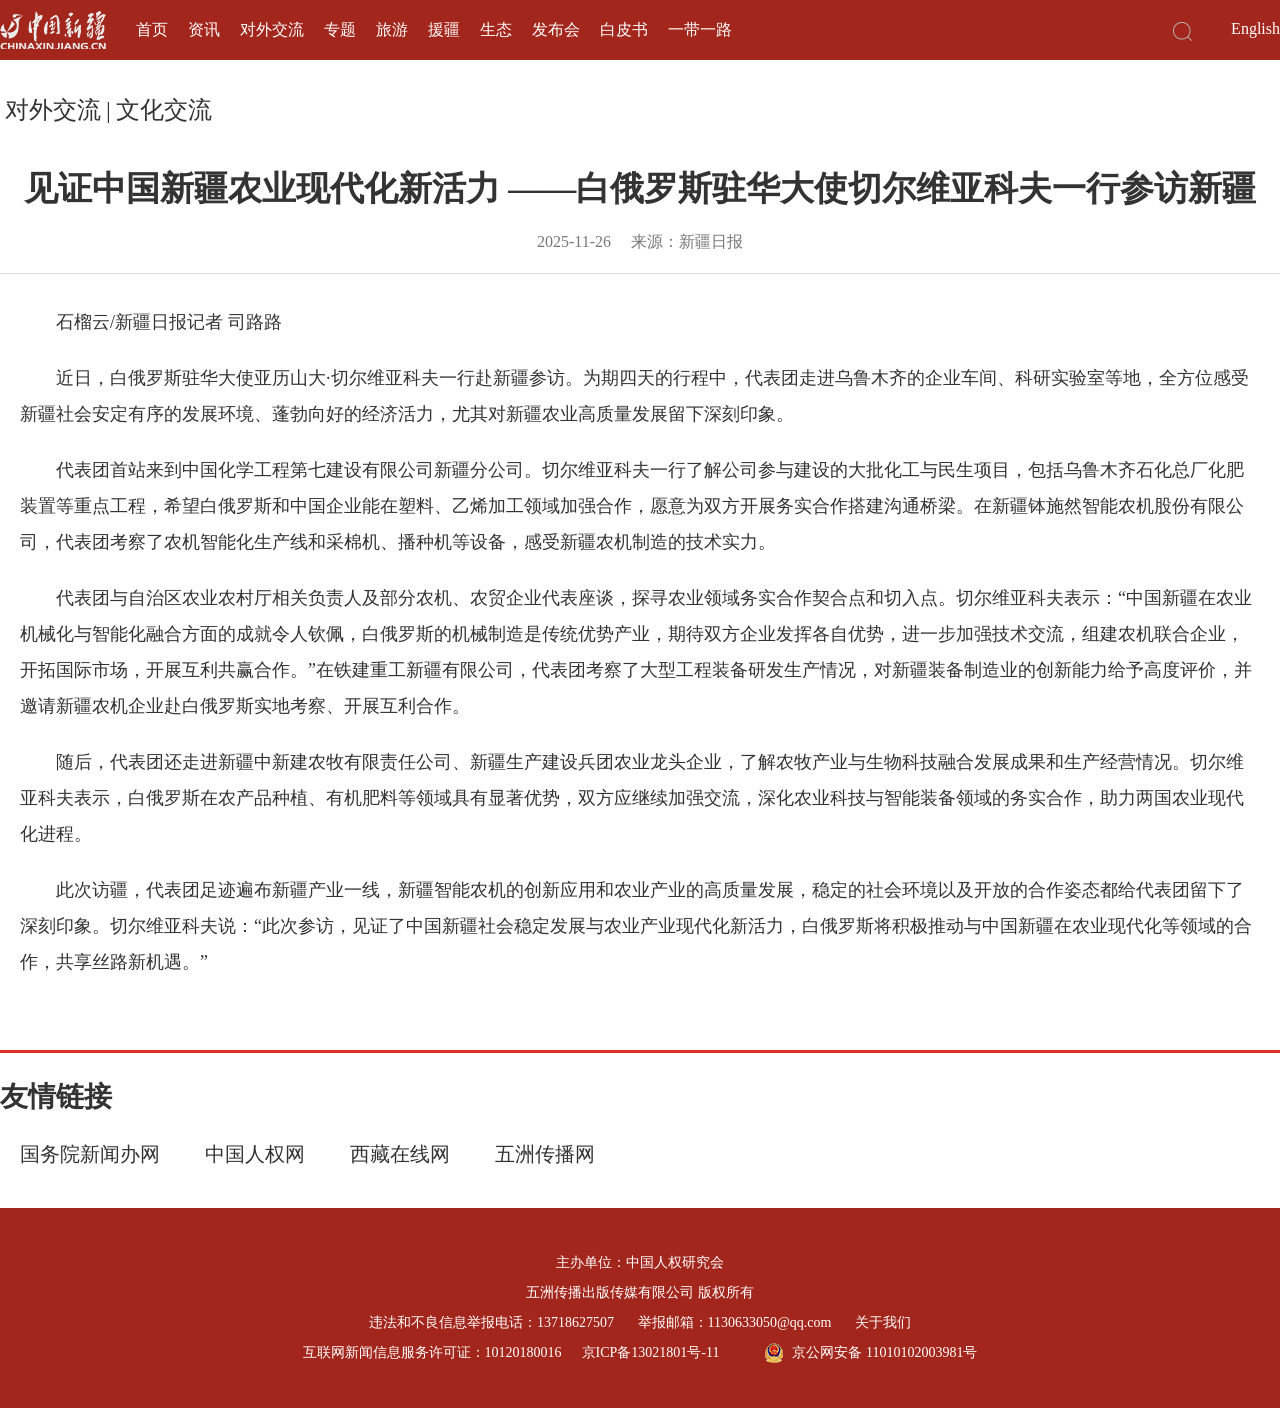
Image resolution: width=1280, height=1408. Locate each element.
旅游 (392, 29)
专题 (340, 29)
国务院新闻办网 (90, 1154)
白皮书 (624, 29)
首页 (152, 29)
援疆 (444, 29)
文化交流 (164, 110)
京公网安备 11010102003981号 (870, 1353)
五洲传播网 (545, 1154)
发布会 (556, 29)
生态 (496, 29)
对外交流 (272, 29)
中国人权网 (255, 1154)
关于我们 (883, 1322)
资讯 (204, 29)
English (1255, 28)
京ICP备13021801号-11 (651, 1352)
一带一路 (700, 29)
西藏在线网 (400, 1154)
